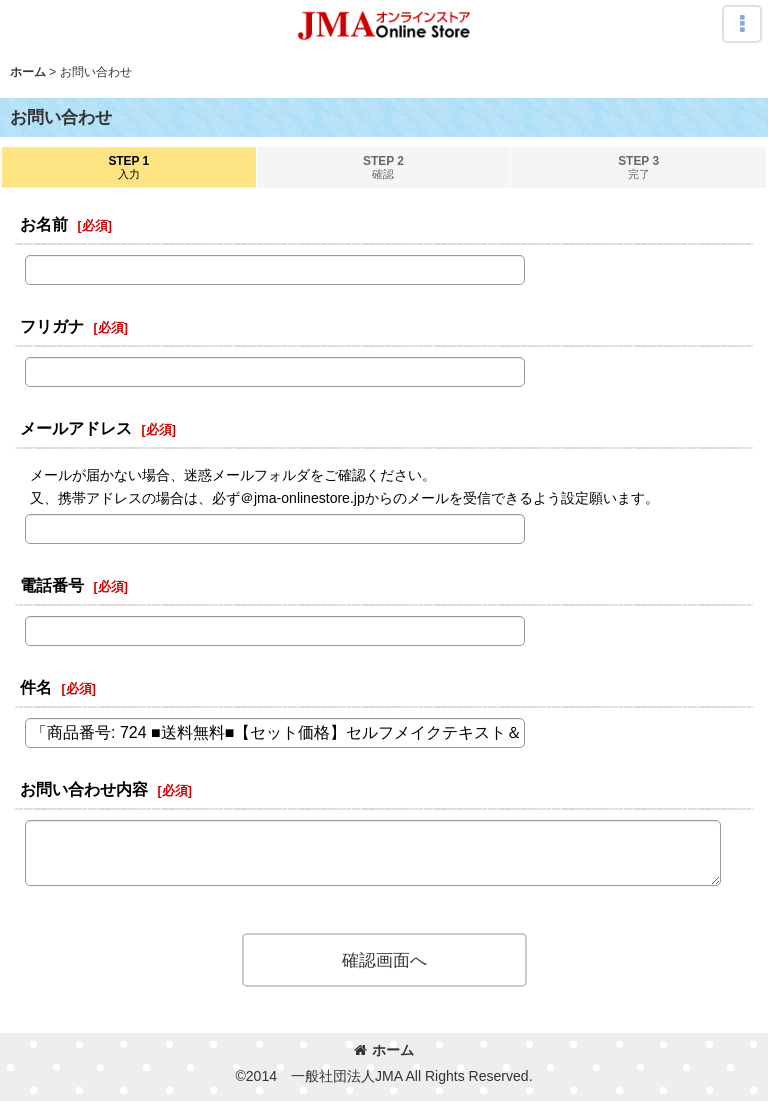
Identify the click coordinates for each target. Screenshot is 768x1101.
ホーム (384, 1050)
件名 (36, 687)
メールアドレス (76, 428)
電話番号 (52, 585)
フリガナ (52, 326)
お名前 (44, 224)
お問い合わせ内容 (84, 789)
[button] (742, 24)
